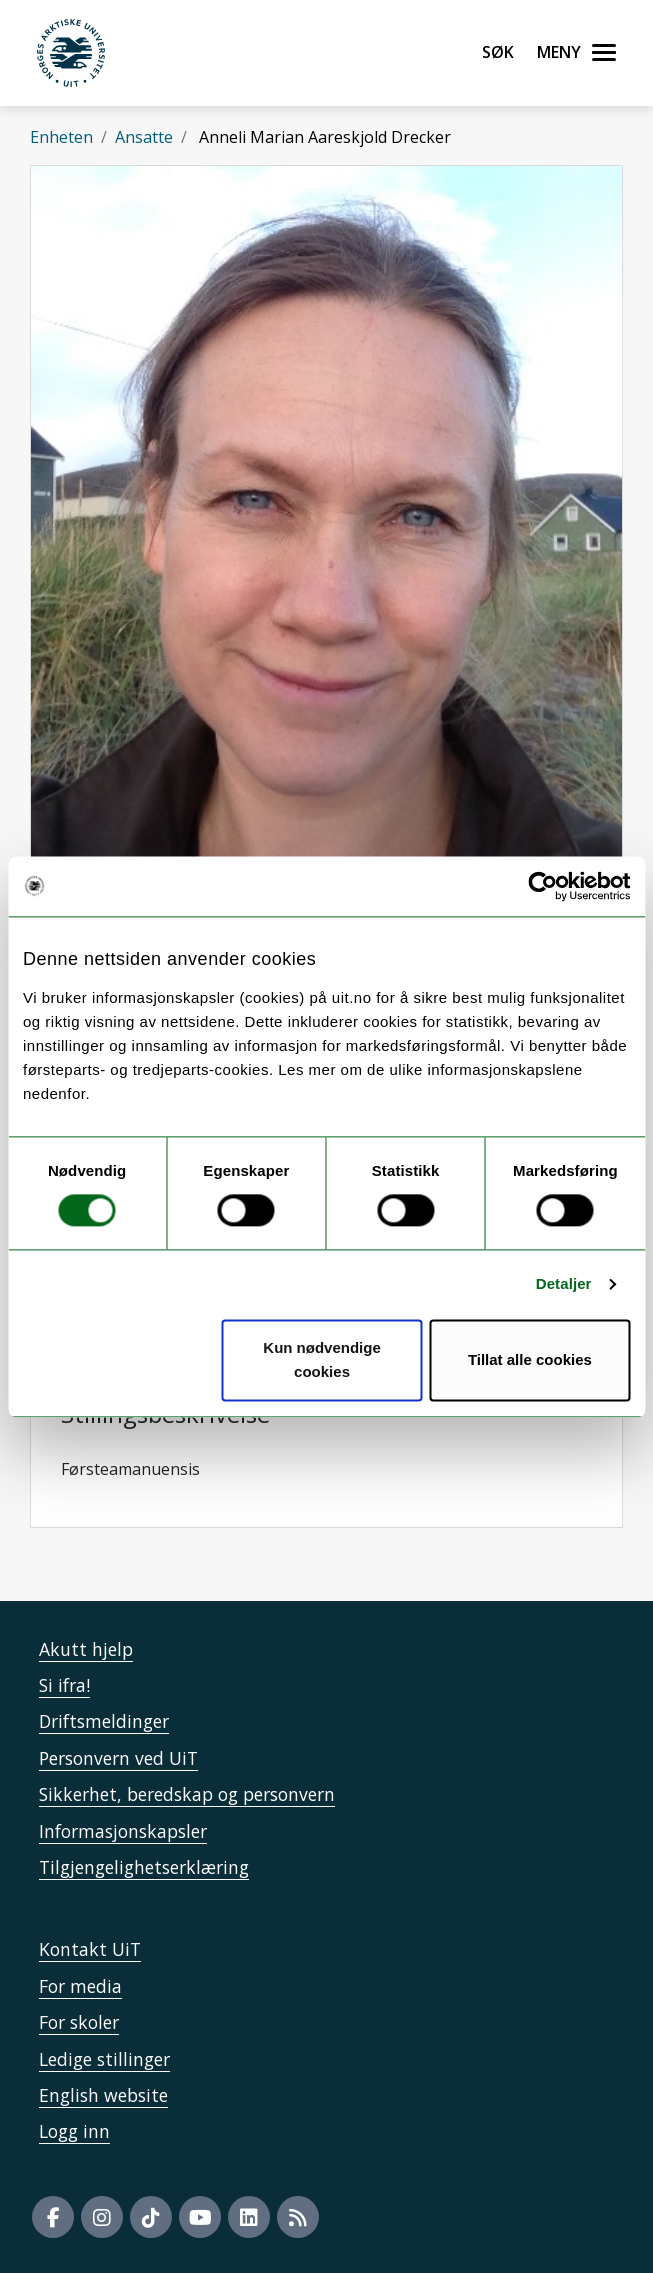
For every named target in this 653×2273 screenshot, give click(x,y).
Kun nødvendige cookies (322, 1359)
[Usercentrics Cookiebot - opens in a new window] (542, 886)
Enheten (61, 137)
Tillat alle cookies (530, 1359)
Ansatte (144, 137)
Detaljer (564, 1284)
